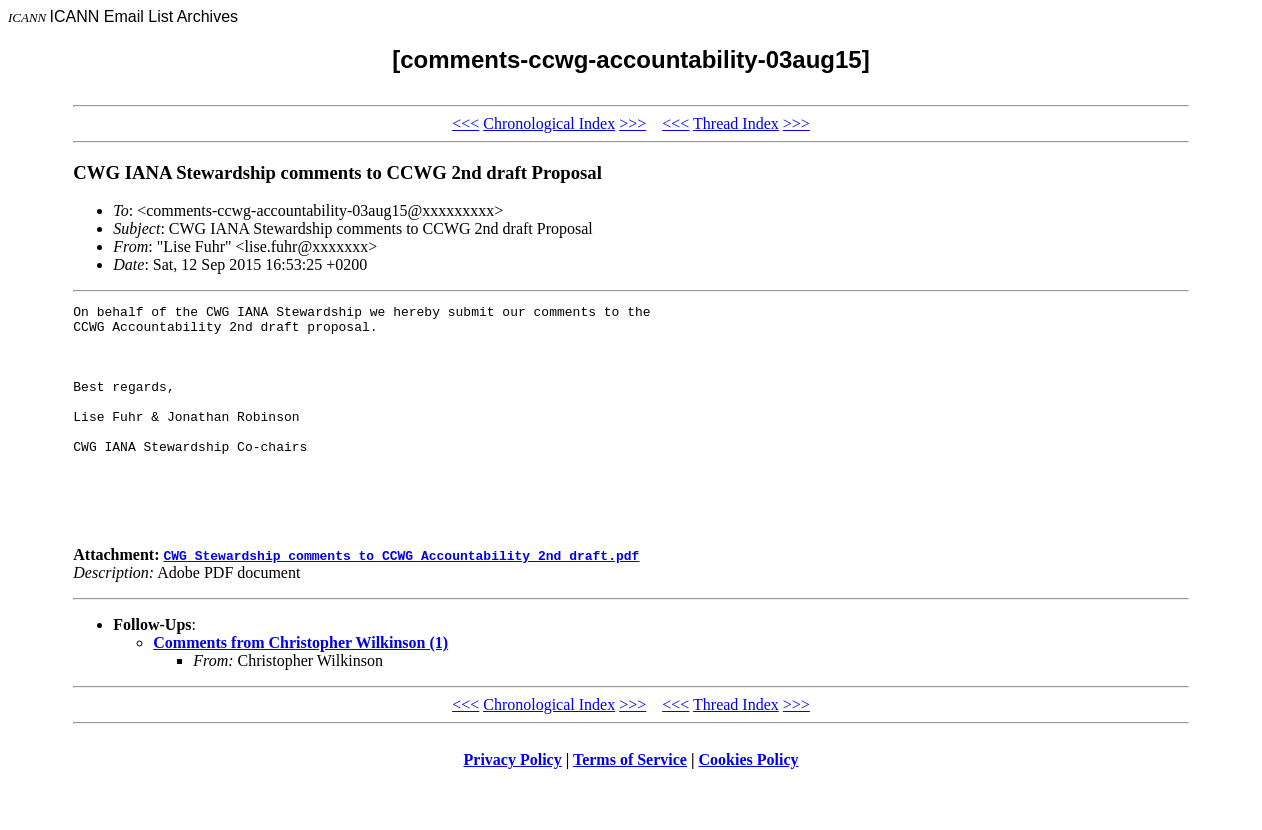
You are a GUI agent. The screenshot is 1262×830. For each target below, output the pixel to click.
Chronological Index (549, 123)
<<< (465, 123)
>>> (632, 123)
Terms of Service (630, 804)
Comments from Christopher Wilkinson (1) (300, 687)
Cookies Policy (749, 804)
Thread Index (736, 123)
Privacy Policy (513, 804)
